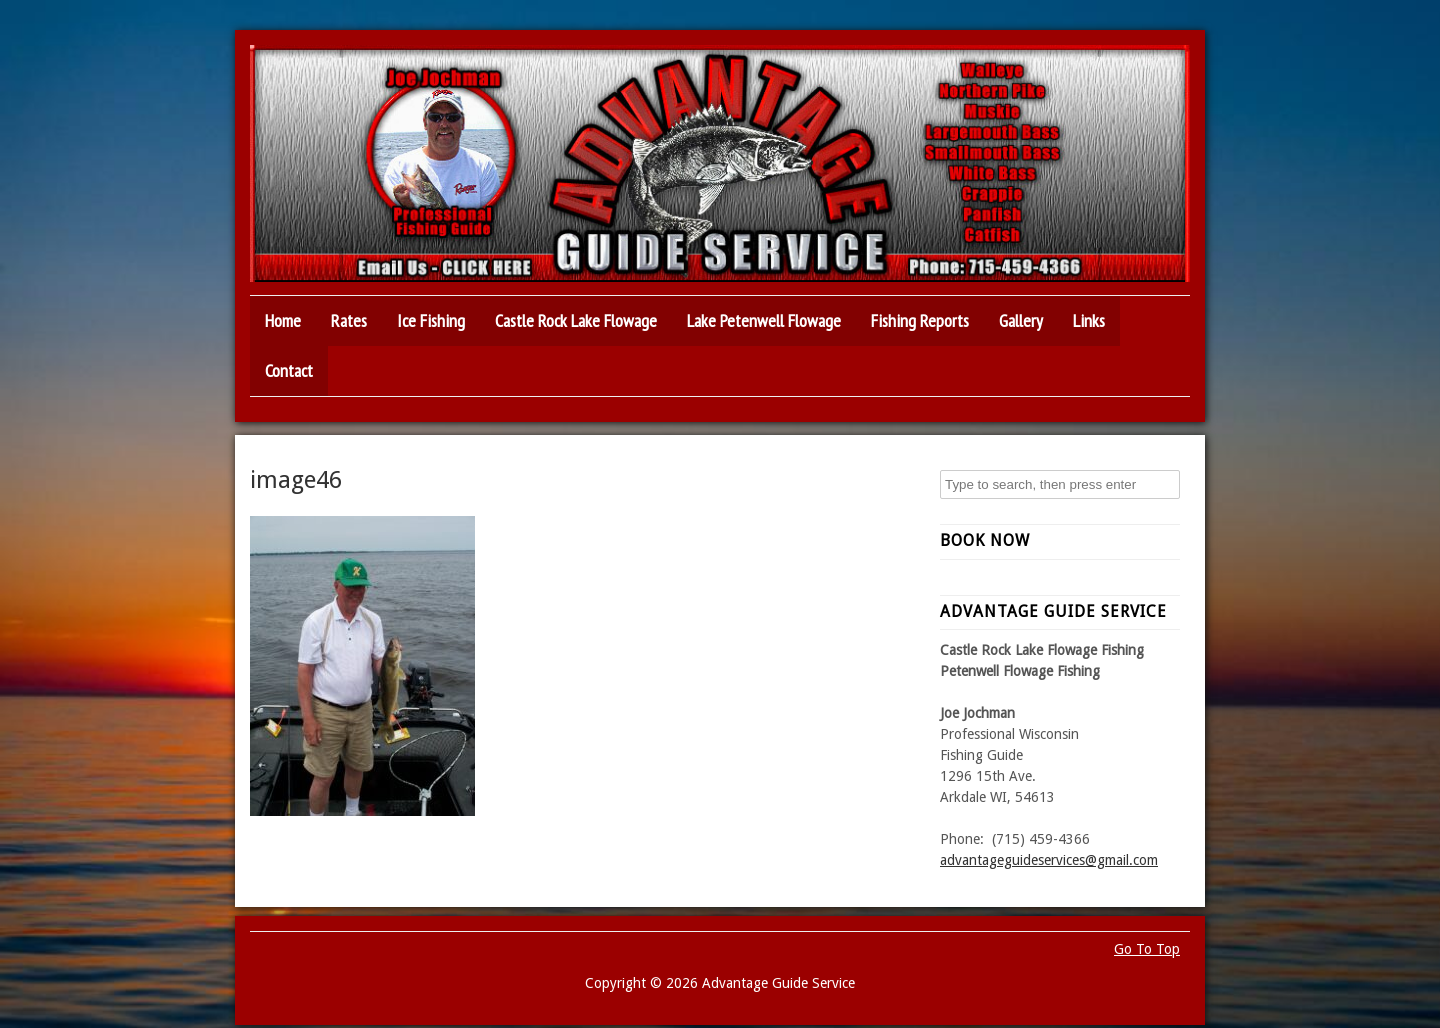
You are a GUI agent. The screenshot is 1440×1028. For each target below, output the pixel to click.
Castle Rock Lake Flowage (576, 320)
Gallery (1021, 320)
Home (283, 320)
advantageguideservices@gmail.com (1049, 860)
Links (1089, 320)
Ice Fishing (431, 320)
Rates (349, 320)
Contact (289, 370)
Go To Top (1147, 949)
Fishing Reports (920, 320)
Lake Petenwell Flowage (764, 320)
